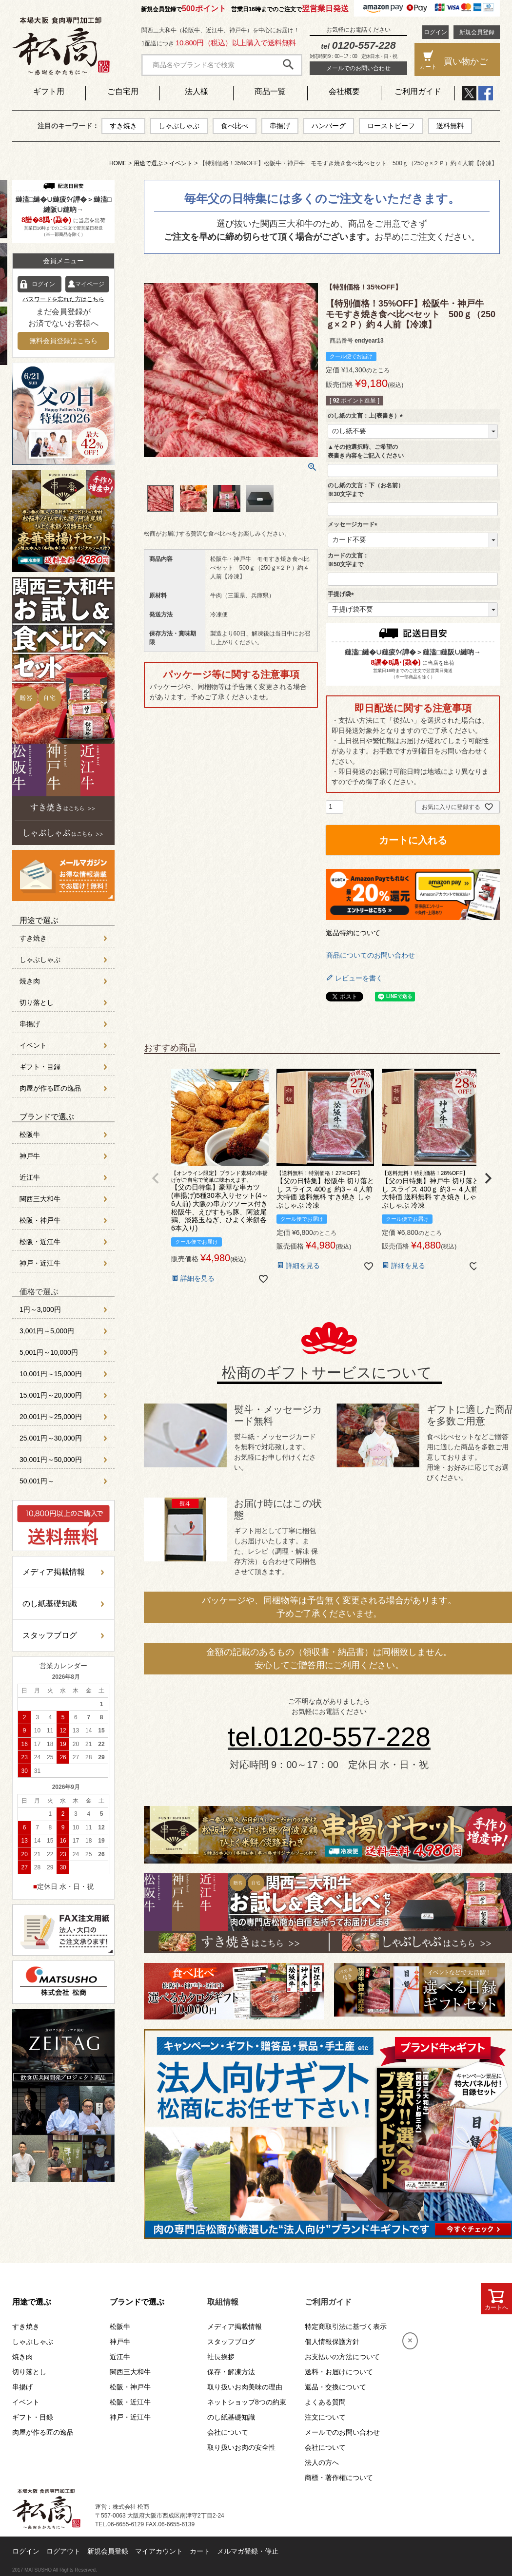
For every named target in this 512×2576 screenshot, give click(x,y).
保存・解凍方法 (231, 2372)
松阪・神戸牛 (40, 1220)
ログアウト (63, 2551)
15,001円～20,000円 (51, 1395)
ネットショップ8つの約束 (246, 2402)
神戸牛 (30, 1156)
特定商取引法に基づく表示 (346, 2326)
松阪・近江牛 (40, 1242)
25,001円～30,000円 (51, 1438)
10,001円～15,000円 (51, 1374)
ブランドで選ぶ (47, 1117)
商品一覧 (270, 91)
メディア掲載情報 (53, 1572)
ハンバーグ (329, 126)
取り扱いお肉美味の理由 (244, 2387)
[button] (155, 1178)
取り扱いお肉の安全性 (241, 2447)
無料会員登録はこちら (63, 341)
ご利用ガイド (417, 91)
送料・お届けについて (339, 2372)
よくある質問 (325, 2402)
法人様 (196, 91)
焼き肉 (30, 981)
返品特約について (353, 933)
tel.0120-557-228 (329, 1737)
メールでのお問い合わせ (358, 68)
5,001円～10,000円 (49, 1352)
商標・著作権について (339, 2477)
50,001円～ (37, 1481)
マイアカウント (159, 2551)
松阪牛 (30, 1134)
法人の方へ (322, 2462)
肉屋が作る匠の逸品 (50, 1088)
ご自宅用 (122, 91)
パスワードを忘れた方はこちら (63, 299)
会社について (227, 2432)
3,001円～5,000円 (47, 1331)
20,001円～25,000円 (51, 1417)
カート (200, 2551)
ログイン (435, 32)
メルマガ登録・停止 (247, 2551)
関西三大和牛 (40, 1199)
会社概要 (344, 91)
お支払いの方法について (342, 2357)
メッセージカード (354, 524)
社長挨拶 (221, 2357)
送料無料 (450, 126)
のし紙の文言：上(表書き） (367, 415)
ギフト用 (48, 91)
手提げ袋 (342, 594)
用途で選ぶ (148, 163)
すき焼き (123, 126)
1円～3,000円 (40, 1309)
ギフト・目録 (40, 1067)
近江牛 (30, 1177)
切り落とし (37, 1002)
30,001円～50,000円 (51, 1459)
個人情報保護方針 (332, 2341)
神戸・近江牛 (40, 1263)
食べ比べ (234, 126)
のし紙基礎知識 (49, 1603)
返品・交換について (335, 2387)
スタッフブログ (49, 1635)
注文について (325, 2417)
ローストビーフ (391, 126)
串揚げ (280, 126)
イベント (181, 163)
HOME (118, 163)
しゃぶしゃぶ (178, 126)
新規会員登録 (476, 32)
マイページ (89, 284)
